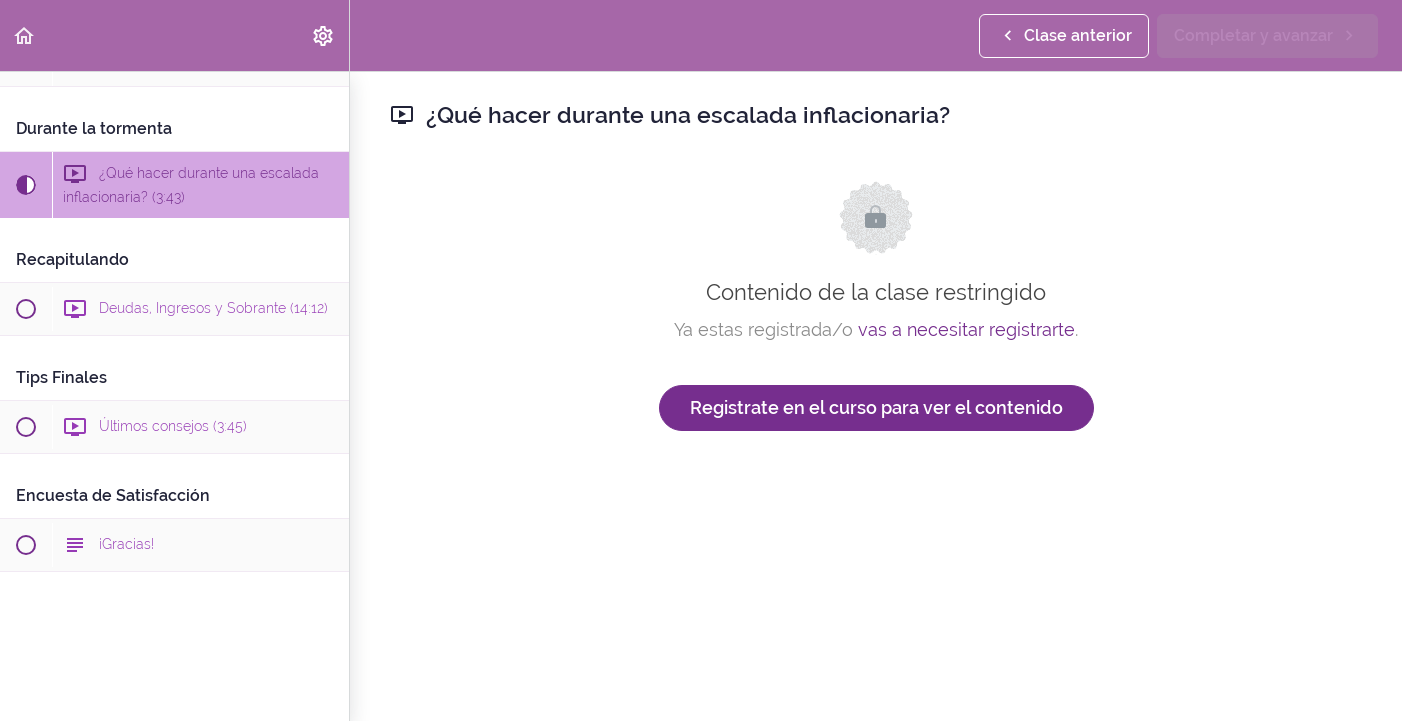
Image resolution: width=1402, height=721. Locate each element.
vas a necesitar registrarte (966, 329)
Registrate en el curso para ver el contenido (876, 407)
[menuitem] (324, 35)
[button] (25, 35)
